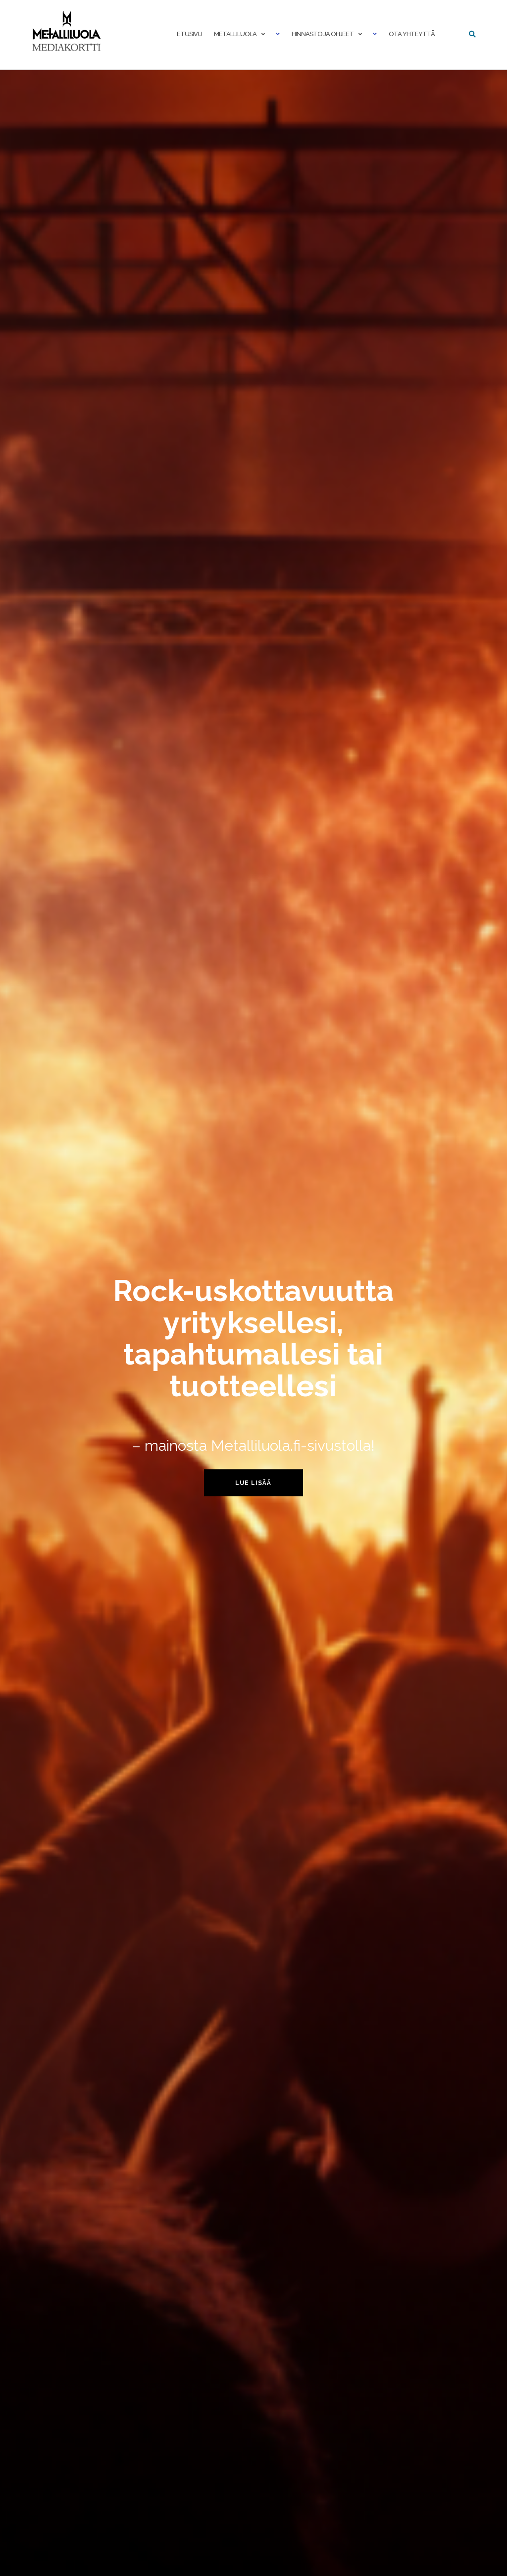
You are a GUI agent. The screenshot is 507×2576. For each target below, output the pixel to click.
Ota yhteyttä (412, 34)
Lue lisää (253, 1482)
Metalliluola (235, 34)
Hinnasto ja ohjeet (323, 34)
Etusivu (189, 34)
